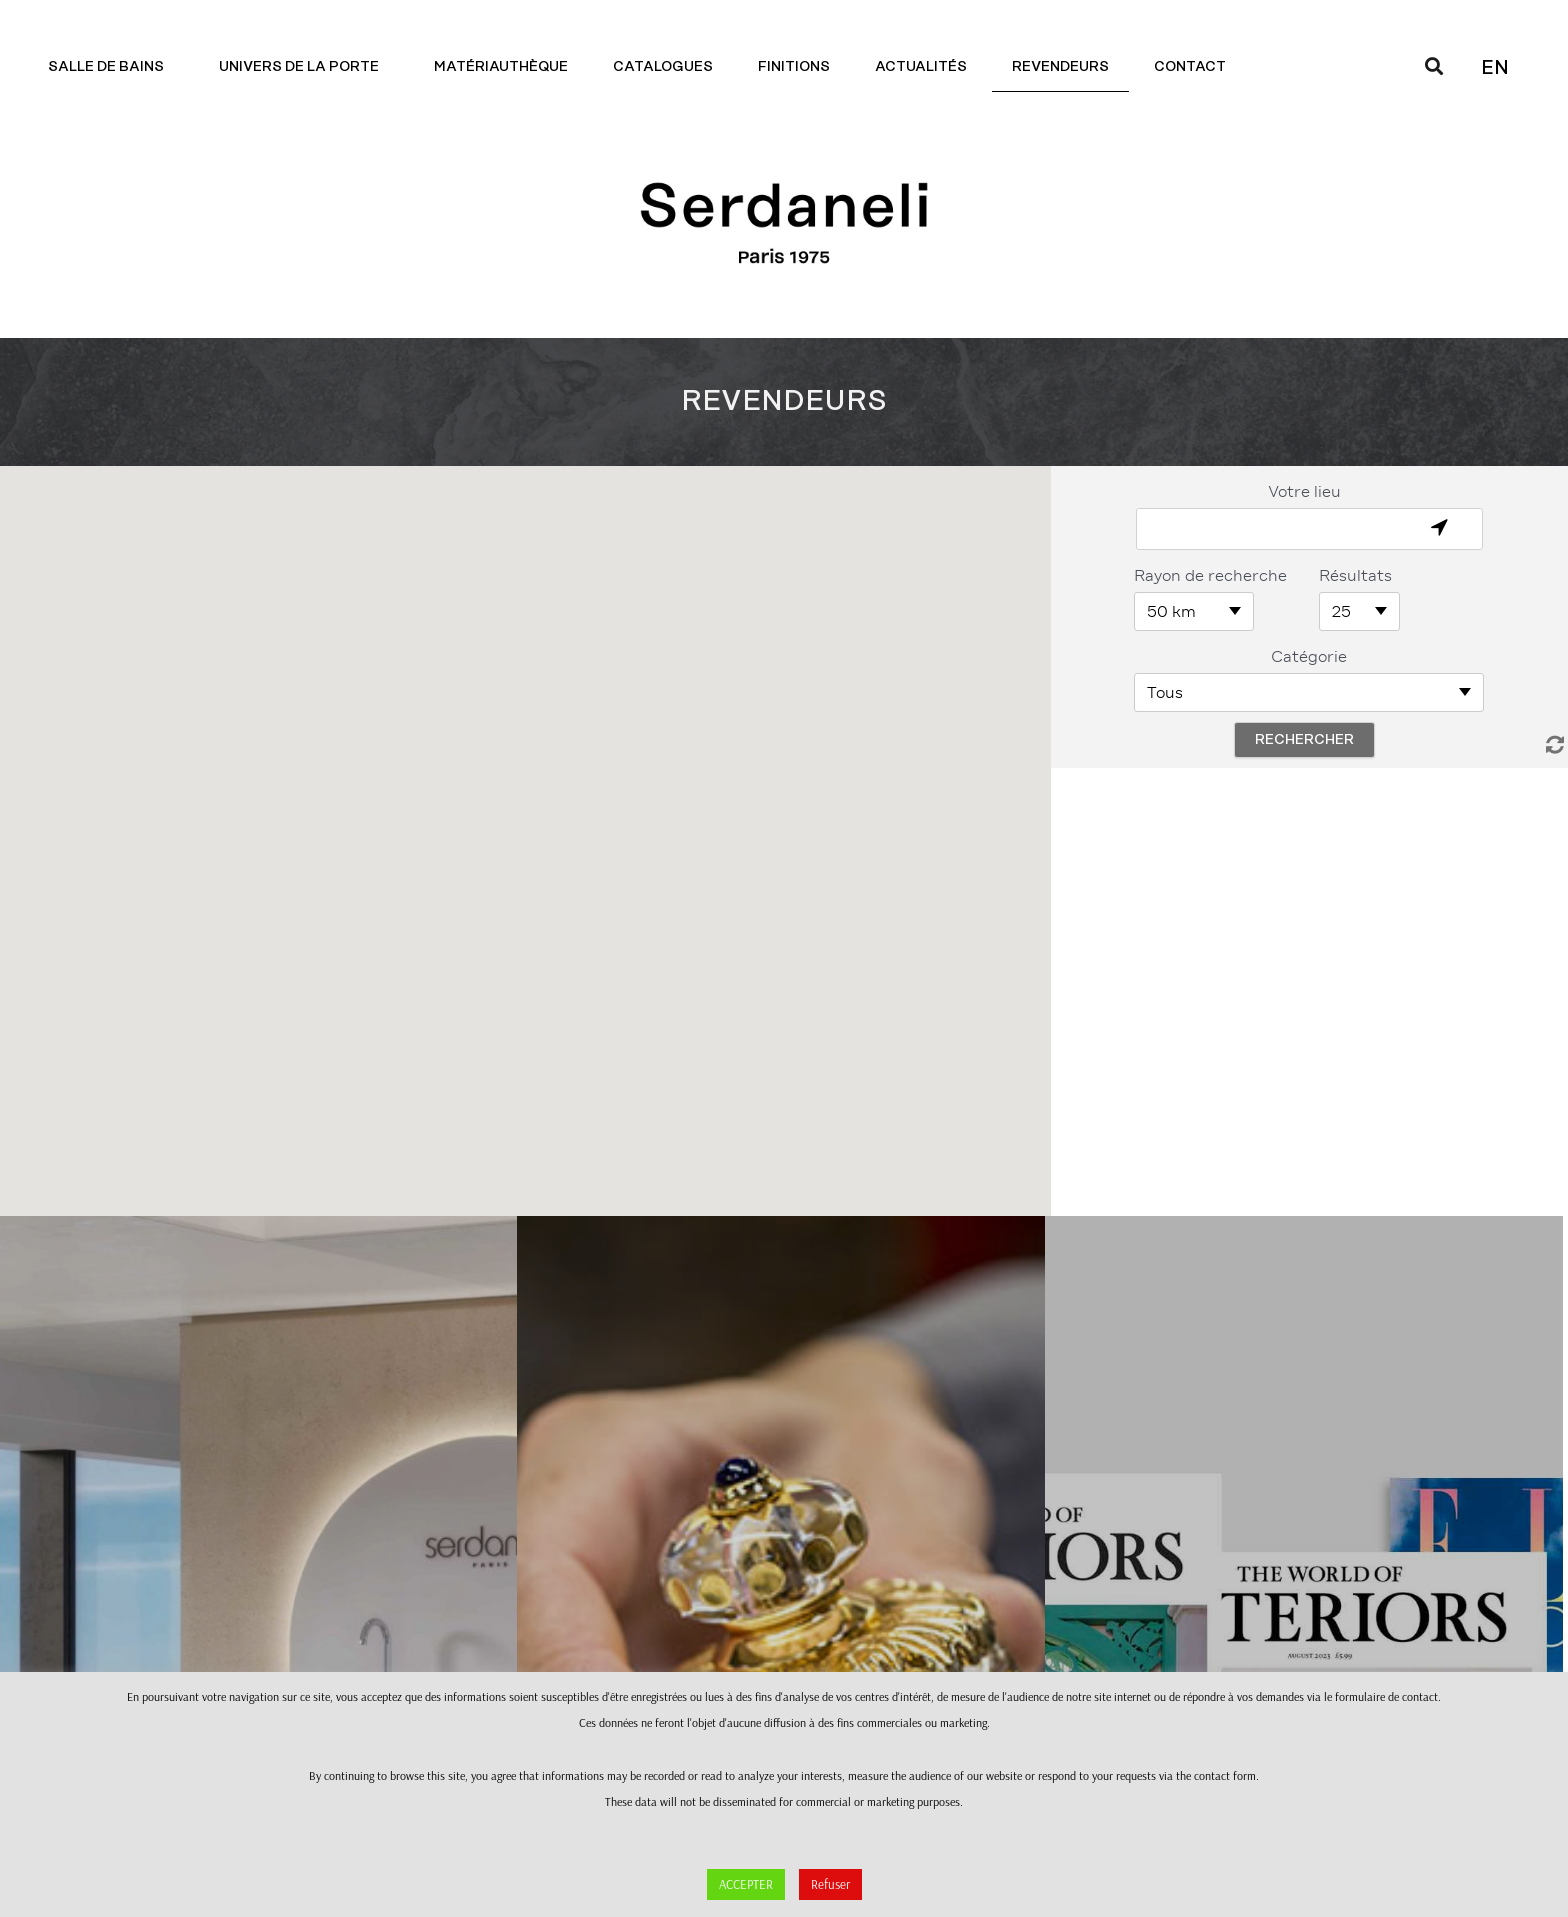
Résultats (1355, 575)
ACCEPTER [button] (746, 1884)
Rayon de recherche (1210, 575)
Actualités (921, 67)
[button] (525, 823)
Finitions (794, 67)
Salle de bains (111, 67)
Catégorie (1309, 656)
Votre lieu (1304, 491)
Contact (1195, 67)
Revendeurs (1060, 67)
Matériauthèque (501, 67)
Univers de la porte (304, 67)
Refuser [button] (830, 1884)
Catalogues (663, 67)
